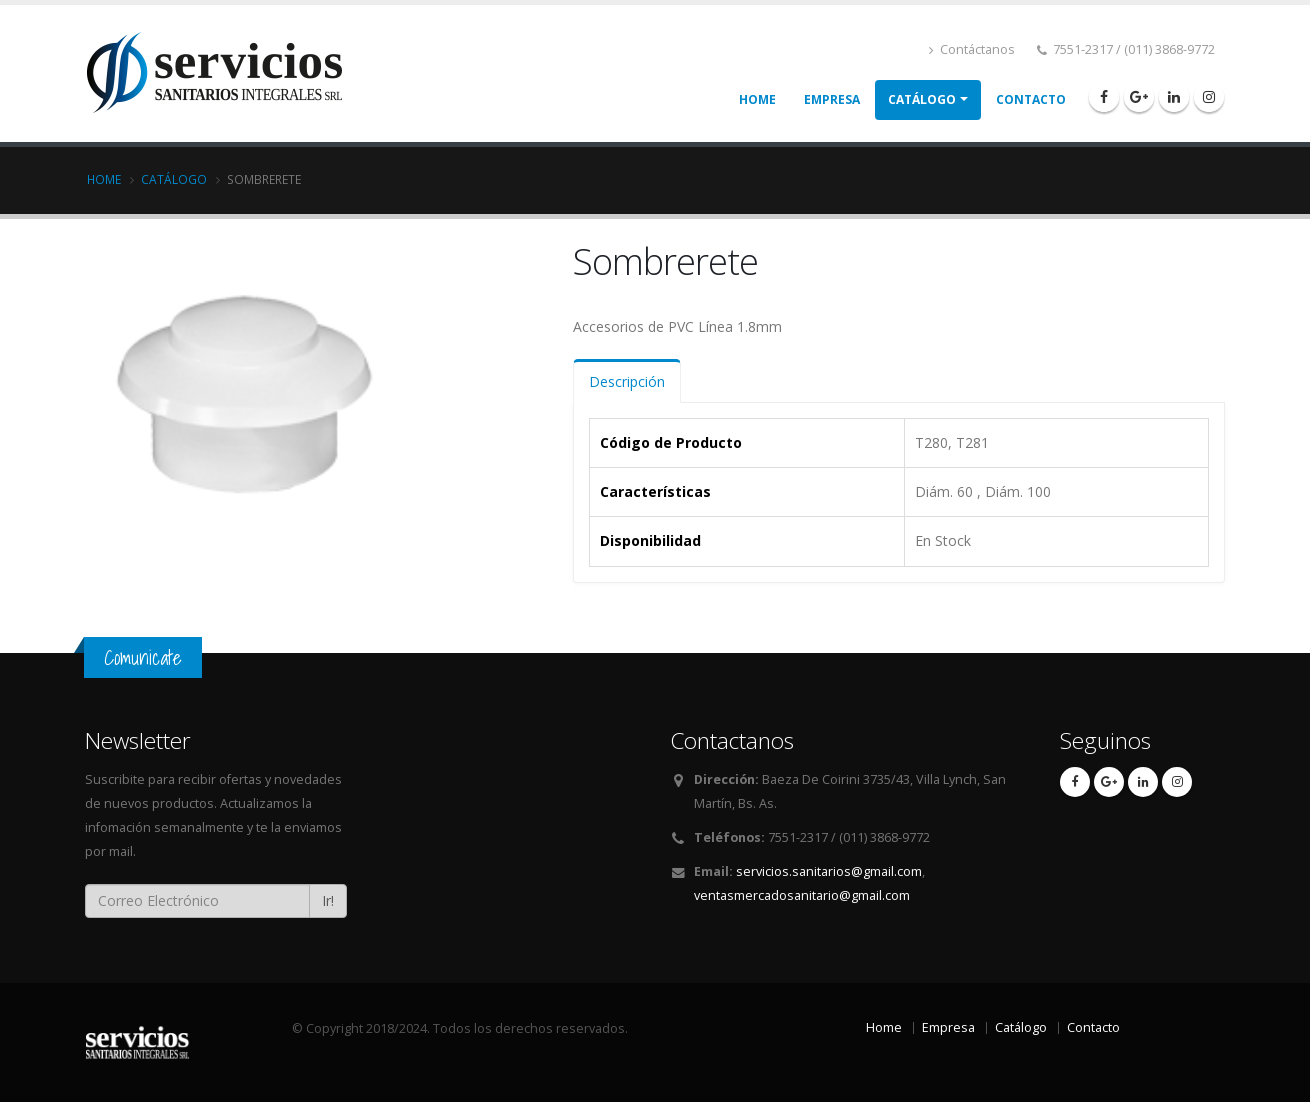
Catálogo (922, 99)
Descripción (627, 381)
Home (757, 99)
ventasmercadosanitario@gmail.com (802, 895)
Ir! (328, 900)
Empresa (832, 99)
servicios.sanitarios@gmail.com (829, 871)
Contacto (1031, 99)
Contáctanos (972, 49)
